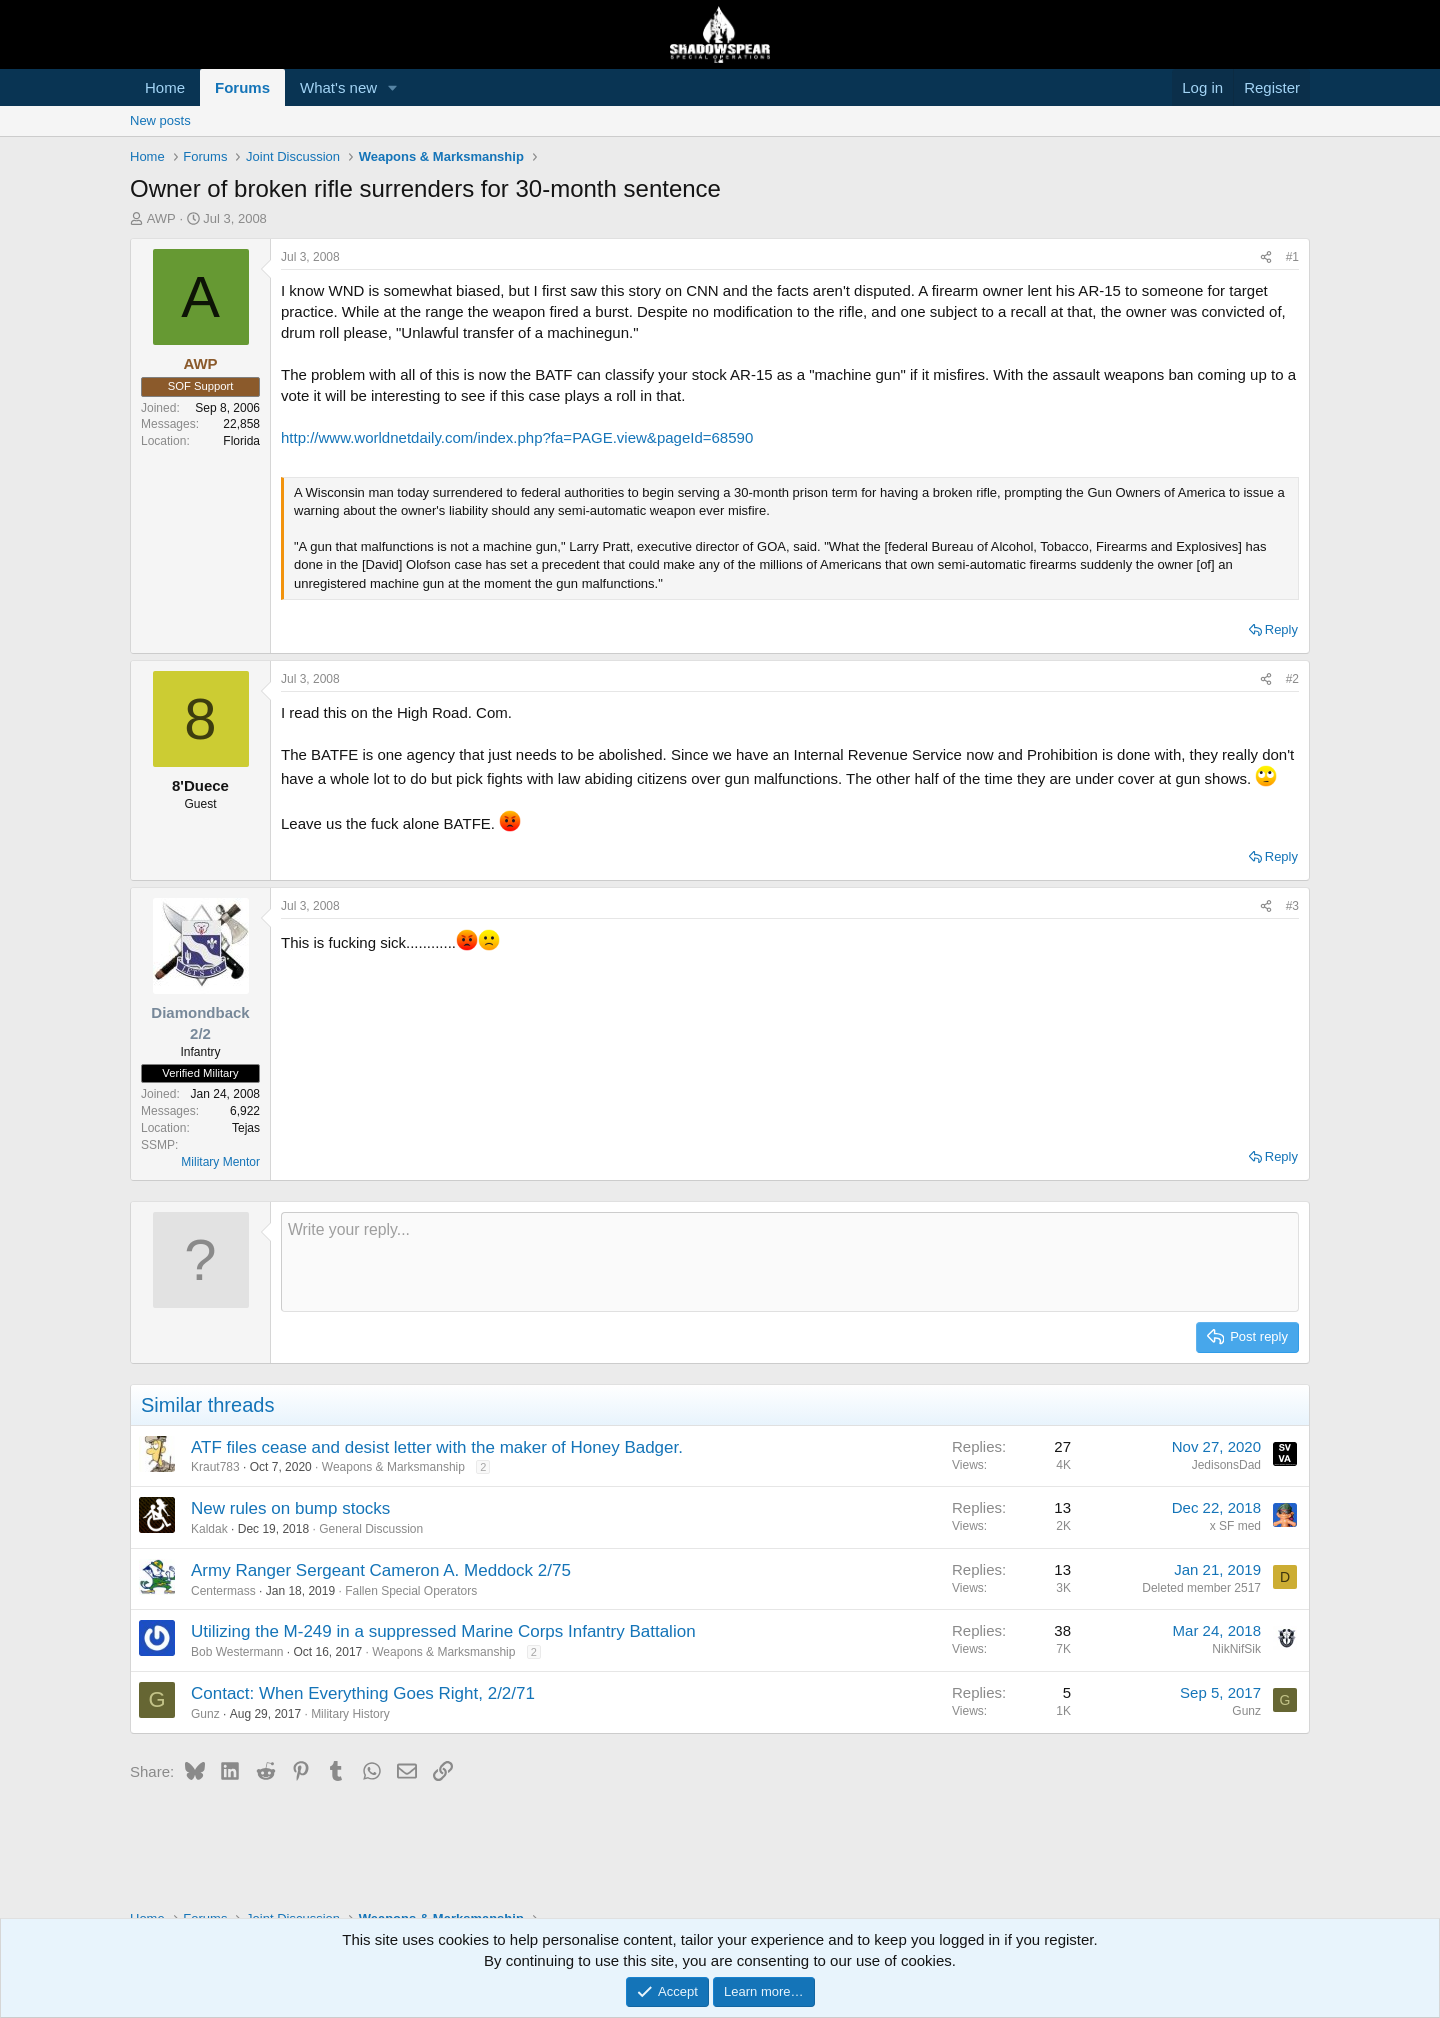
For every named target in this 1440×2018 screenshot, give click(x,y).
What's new (338, 87)
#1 (1292, 257)
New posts (160, 120)
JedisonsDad (1226, 1465)
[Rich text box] (790, 1262)
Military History (350, 1714)
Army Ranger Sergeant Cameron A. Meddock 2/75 (381, 1570)
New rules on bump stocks (290, 1508)
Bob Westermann (237, 1652)
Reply (1281, 629)
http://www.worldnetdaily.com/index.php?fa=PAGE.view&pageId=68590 (517, 437)
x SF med (1235, 1526)
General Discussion (371, 1529)
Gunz (205, 1714)
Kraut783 (215, 1467)
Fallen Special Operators (411, 1591)
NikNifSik (1236, 1649)
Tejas (246, 1128)
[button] (393, 87)
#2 (1292, 679)
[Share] (1266, 257)
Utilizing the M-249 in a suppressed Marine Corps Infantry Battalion (443, 1631)
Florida (241, 441)
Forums (242, 87)
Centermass (223, 1591)
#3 (1292, 906)
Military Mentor (220, 1162)
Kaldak (209, 1529)
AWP (161, 218)
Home (165, 87)
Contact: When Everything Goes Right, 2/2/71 (363, 1693)
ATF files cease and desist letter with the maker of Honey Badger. (437, 1447)
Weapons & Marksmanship (393, 1467)
